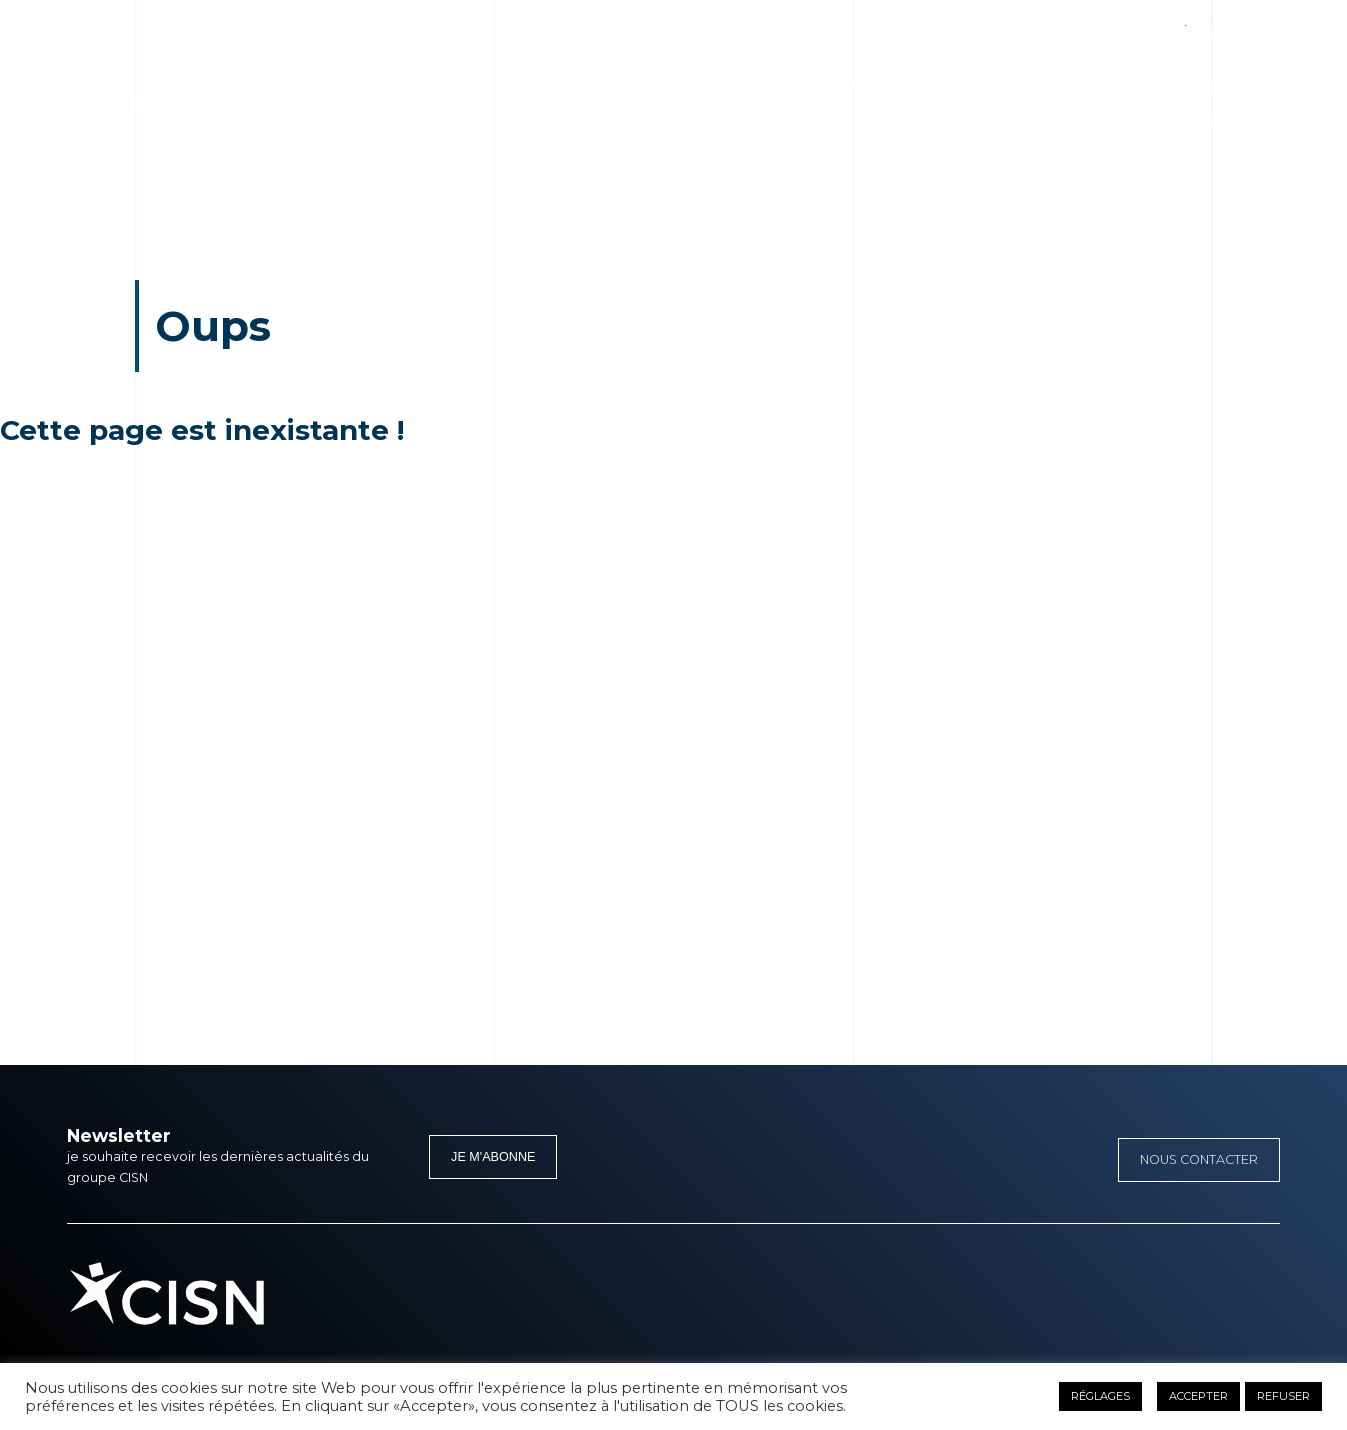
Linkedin (1105, 22)
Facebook (1058, 22)
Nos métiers (710, 86)
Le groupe (613, 86)
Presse (1136, 86)
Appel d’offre (1198, 121)
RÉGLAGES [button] (1100, 1396)
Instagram (1199, 22)
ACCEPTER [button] (1198, 1396)
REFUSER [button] (1283, 1396)
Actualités (1058, 86)
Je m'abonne (493, 1157)
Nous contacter (1199, 1159)
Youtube (1246, 22)
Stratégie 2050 (824, 86)
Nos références (949, 86)
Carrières (1212, 86)
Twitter (1152, 22)
